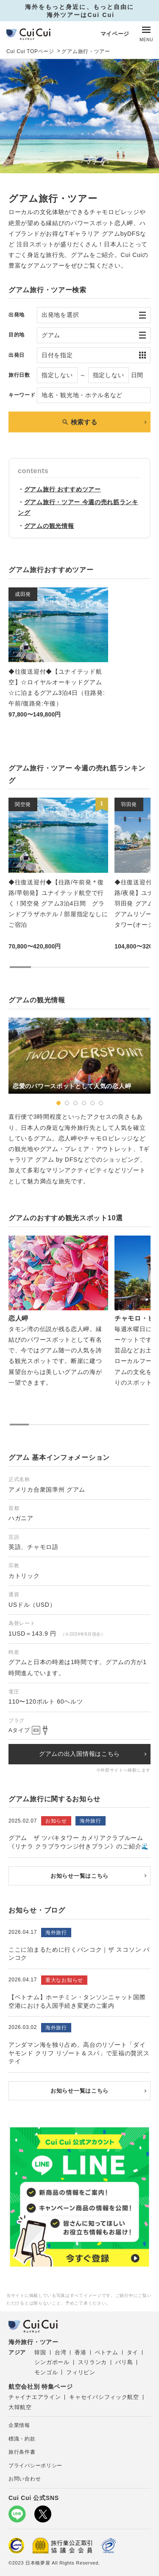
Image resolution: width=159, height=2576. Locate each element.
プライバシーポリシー (35, 2466)
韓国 (40, 2352)
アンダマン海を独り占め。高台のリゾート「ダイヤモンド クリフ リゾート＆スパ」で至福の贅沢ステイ (79, 2053)
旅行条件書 (22, 2452)
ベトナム (106, 2352)
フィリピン (80, 2372)
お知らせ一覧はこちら (79, 1876)
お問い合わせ (24, 2479)
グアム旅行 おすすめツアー (62, 489)
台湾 (60, 2352)
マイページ (115, 34)
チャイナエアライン (34, 2397)
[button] (58, 1103)
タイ (132, 2352)
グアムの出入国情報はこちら (79, 1753)
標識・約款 (22, 2439)
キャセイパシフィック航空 (104, 2397)
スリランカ (92, 2362)
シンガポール (51, 2362)
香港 (80, 2352)
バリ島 (124, 2362)
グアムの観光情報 (49, 525)
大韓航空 (20, 2407)
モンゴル (46, 2372)
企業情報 (19, 2425)
